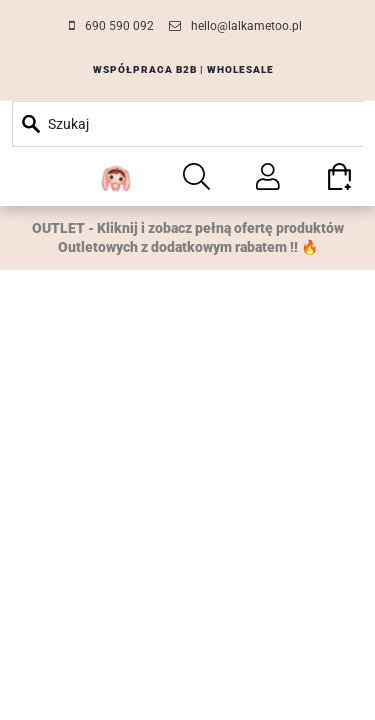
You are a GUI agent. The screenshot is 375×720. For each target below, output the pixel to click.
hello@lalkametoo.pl (246, 26)
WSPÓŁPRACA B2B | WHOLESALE (183, 69)
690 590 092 (119, 26)
